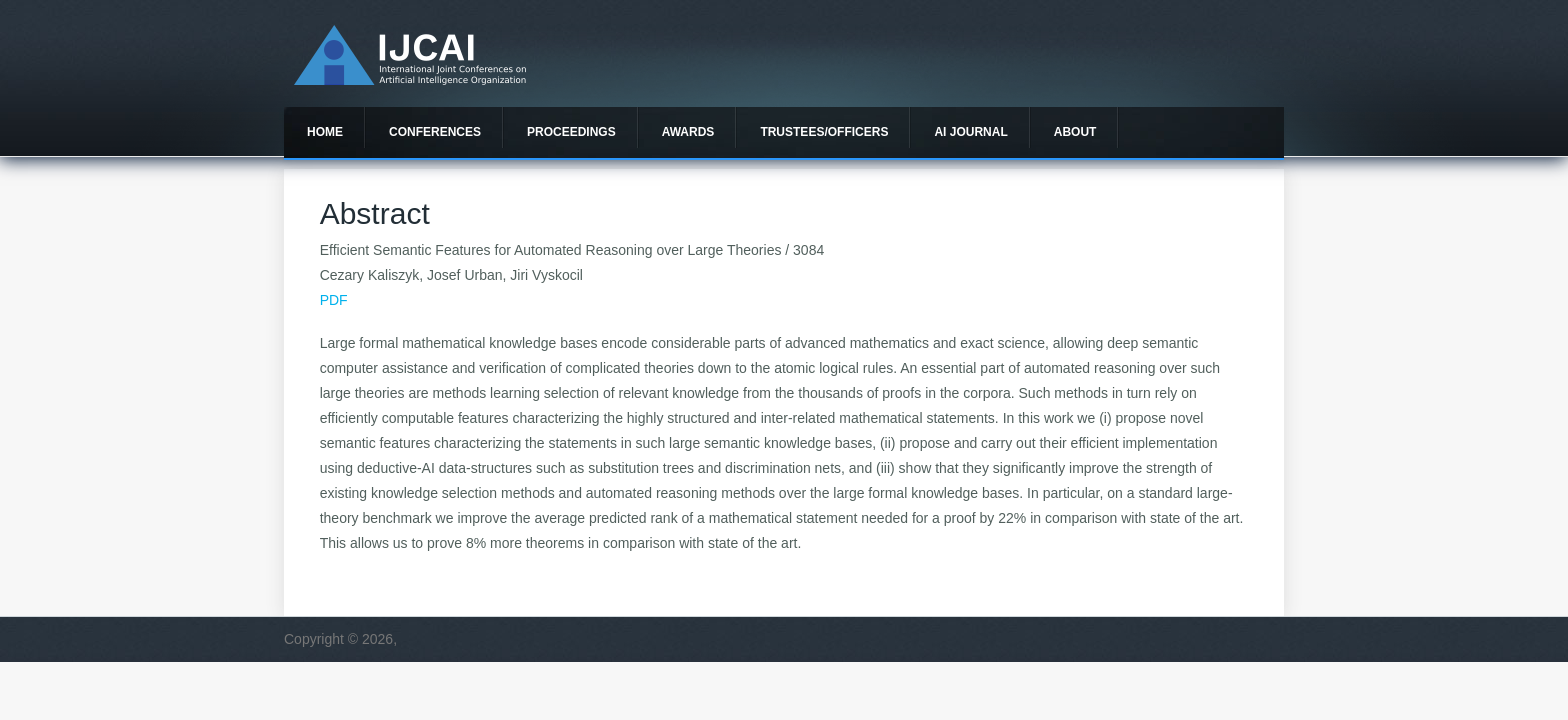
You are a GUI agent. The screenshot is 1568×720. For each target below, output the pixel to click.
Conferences (435, 132)
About (1075, 132)
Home (325, 132)
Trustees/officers (824, 132)
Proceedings (571, 132)
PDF (334, 300)
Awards (688, 132)
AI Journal (970, 132)
